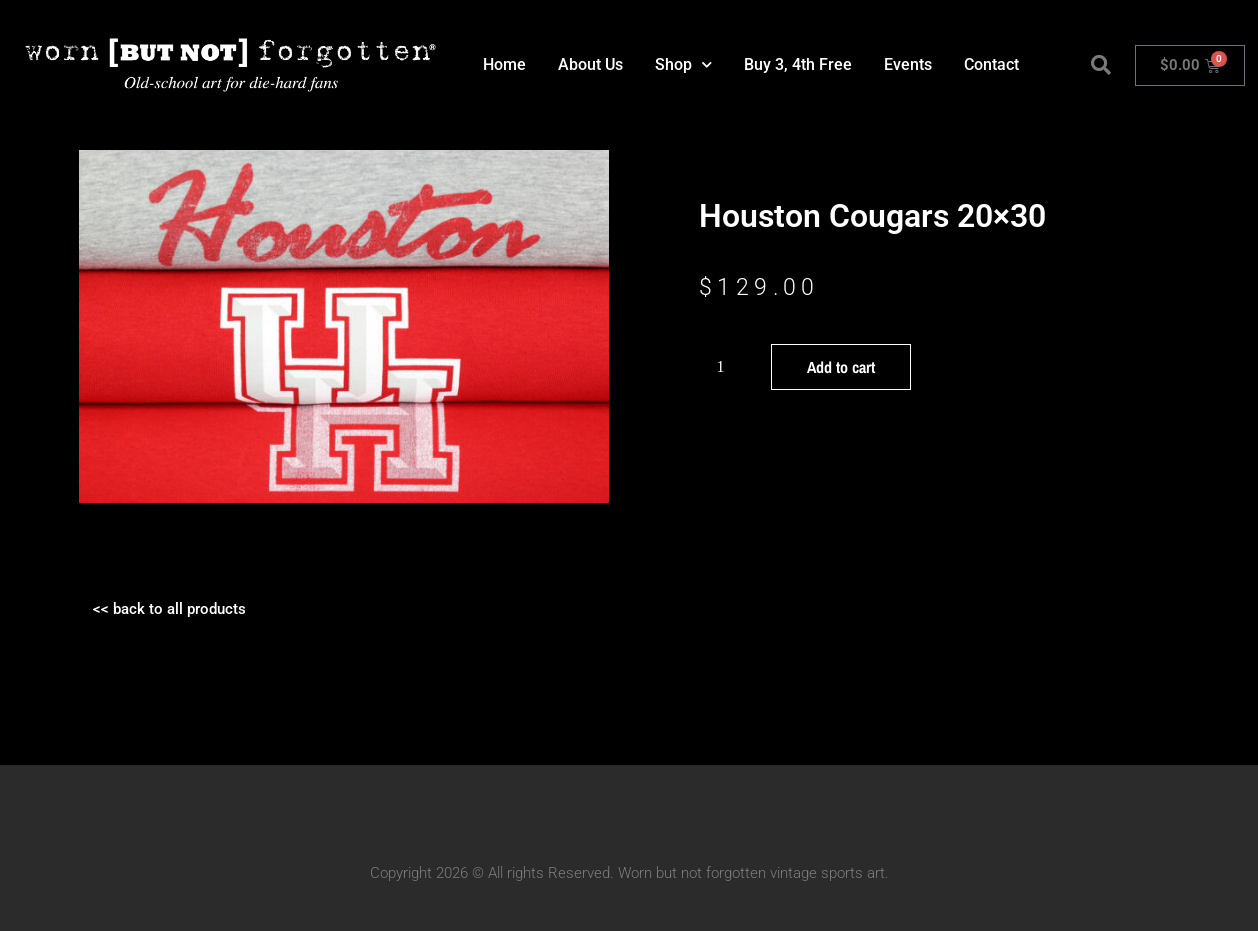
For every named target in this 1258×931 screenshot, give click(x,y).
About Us (590, 64)
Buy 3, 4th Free (798, 64)
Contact (991, 64)
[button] (1101, 65)
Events (908, 64)
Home (504, 64)
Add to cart (841, 367)
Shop (683, 64)
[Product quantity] (728, 367)
